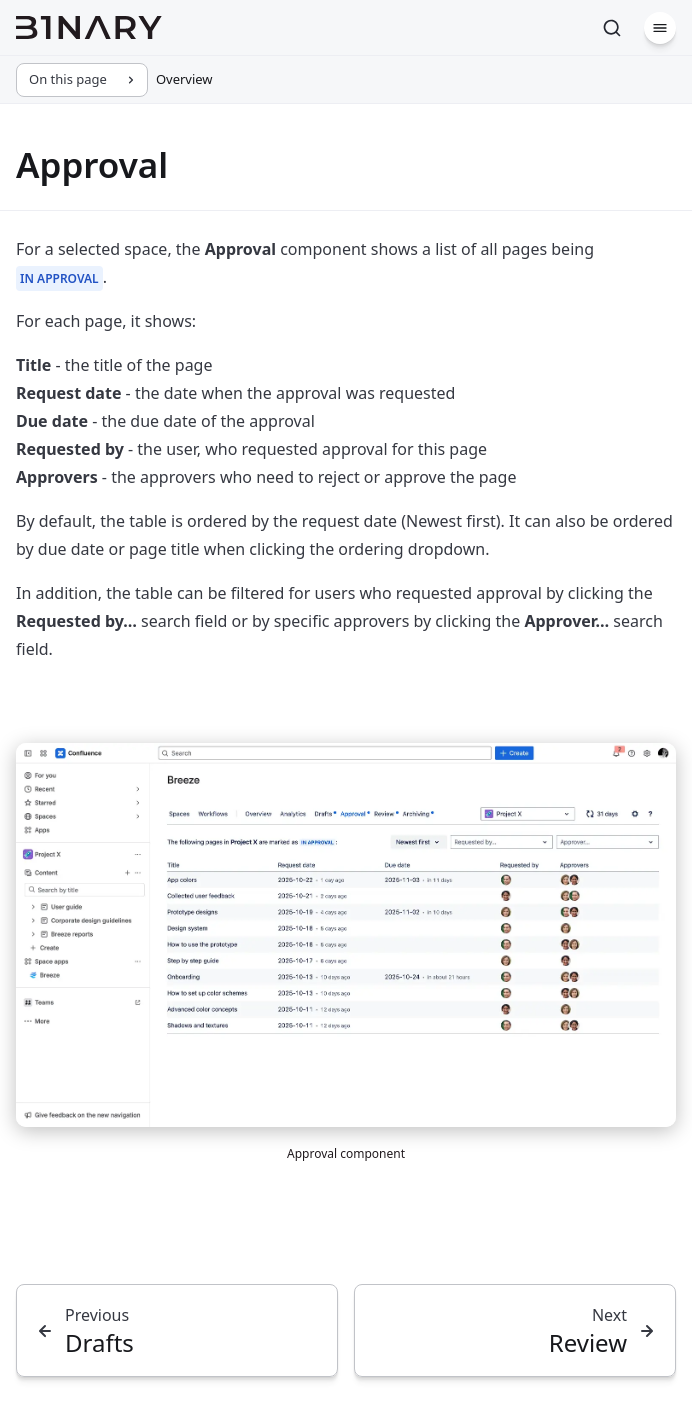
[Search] (612, 28)
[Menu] (660, 28)
